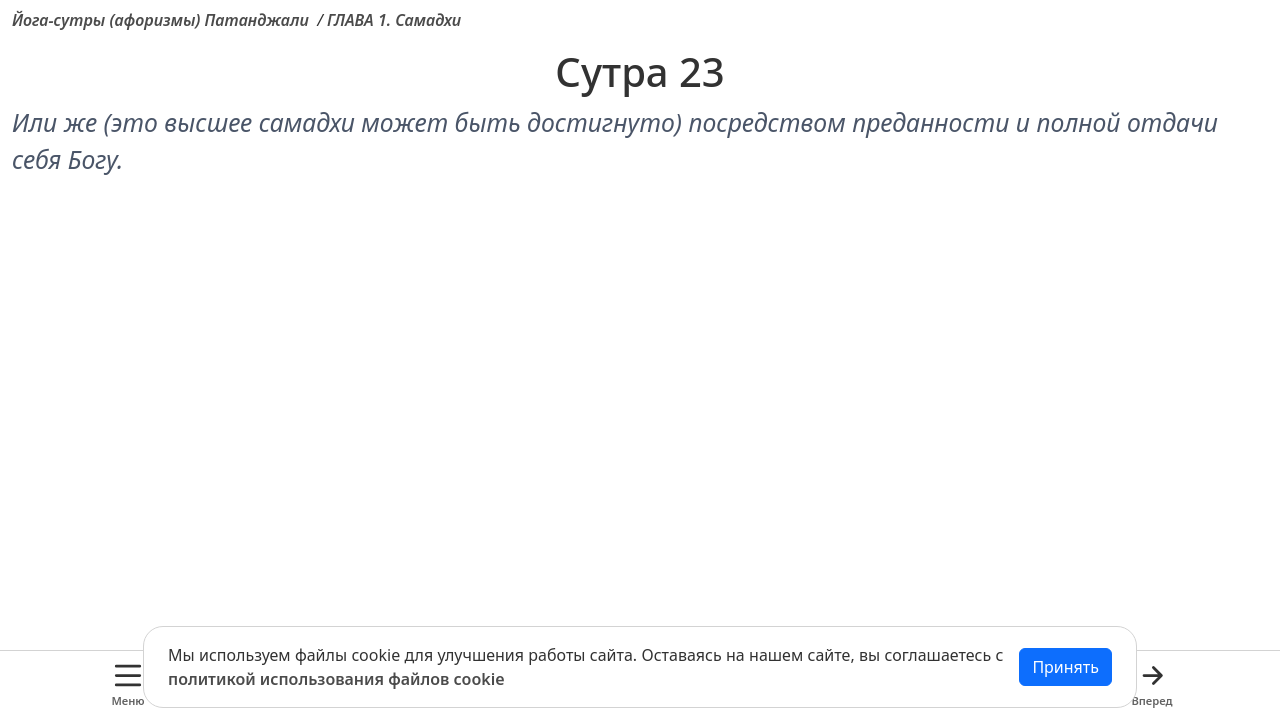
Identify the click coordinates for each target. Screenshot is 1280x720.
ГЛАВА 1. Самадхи (394, 20)
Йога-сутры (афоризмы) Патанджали (160, 20)
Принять (1065, 667)
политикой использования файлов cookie (336, 679)
